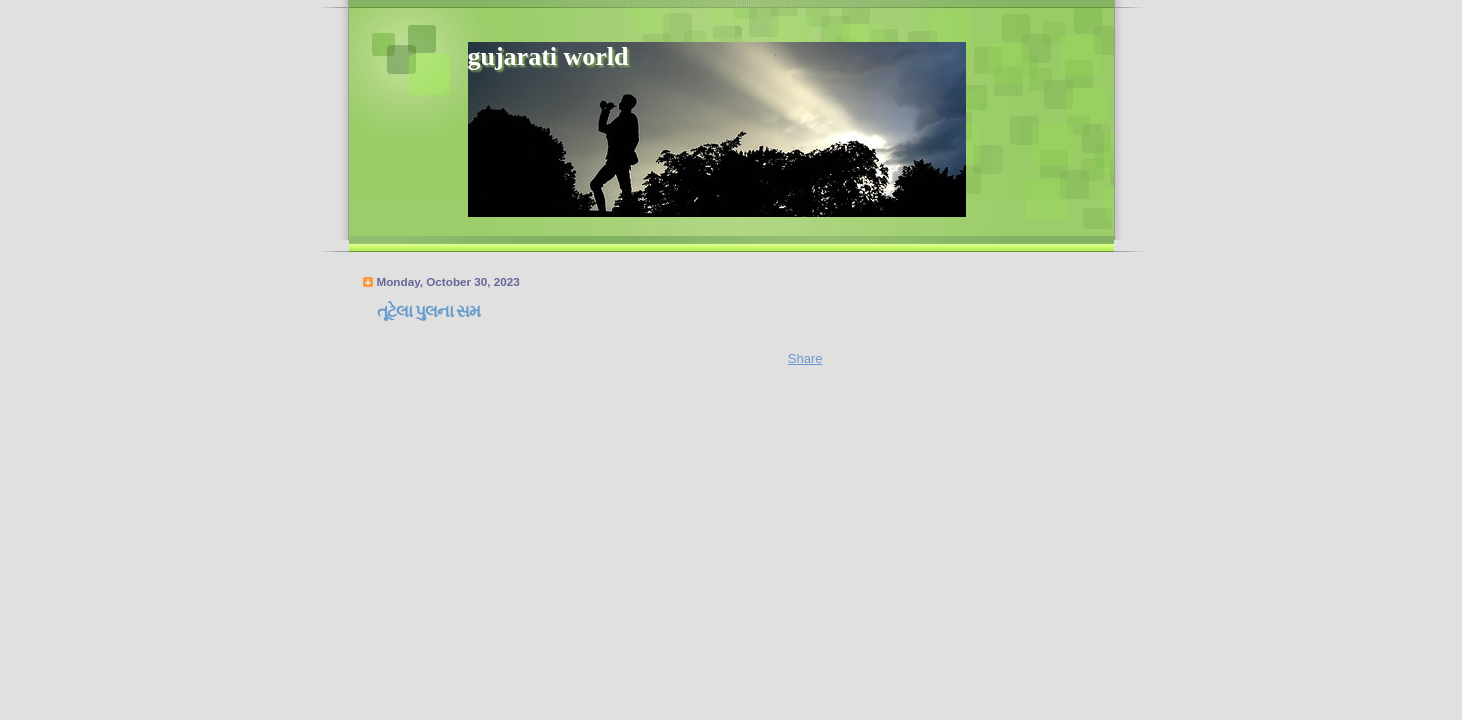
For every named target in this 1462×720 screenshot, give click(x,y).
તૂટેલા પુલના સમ (428, 311)
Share (805, 358)
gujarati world (548, 56)
